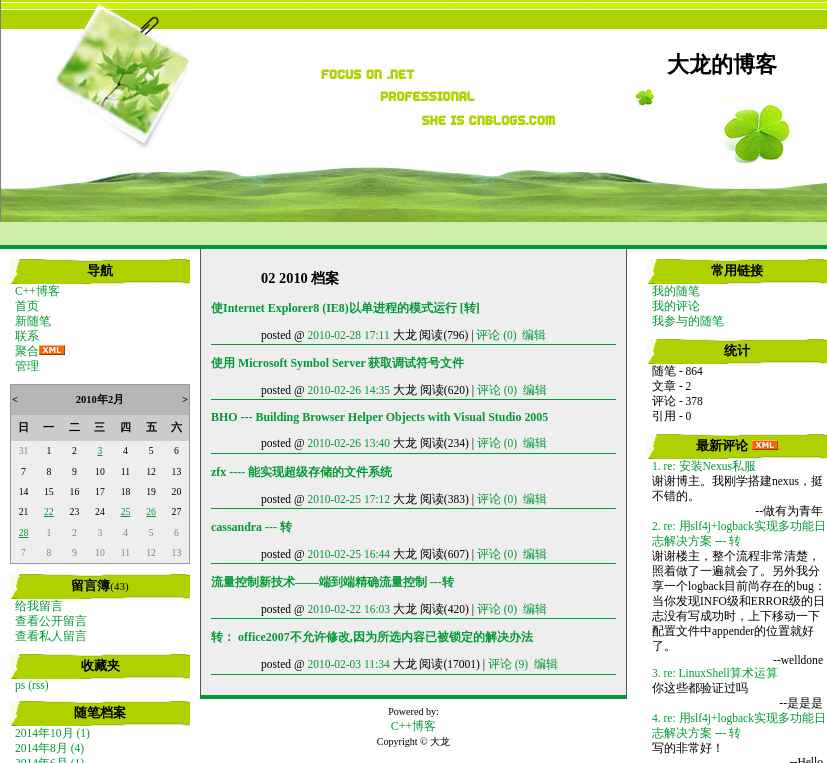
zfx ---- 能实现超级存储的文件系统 (301, 472)
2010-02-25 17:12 (348, 499)
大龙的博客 (722, 65)
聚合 (27, 351)
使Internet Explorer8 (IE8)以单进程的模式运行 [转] (345, 308)
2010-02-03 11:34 (348, 664)
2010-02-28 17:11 (348, 335)
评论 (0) (496, 335)
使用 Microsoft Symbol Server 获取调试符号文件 (338, 363)
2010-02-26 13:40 (348, 443)
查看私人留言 (51, 636)
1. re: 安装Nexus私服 (704, 466)
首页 (27, 306)
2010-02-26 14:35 (348, 390)
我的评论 (676, 306)
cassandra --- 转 (251, 527)
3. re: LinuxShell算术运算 (715, 673)
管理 (27, 366)
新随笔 (33, 321)
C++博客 (37, 291)
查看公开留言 (51, 621)
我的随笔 (676, 291)
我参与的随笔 (688, 321)
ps (20, 685)
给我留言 (39, 606)
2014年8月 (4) (49, 748)
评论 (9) (508, 664)
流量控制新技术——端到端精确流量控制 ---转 (332, 582)
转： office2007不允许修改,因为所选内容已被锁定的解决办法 (372, 637)
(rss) (38, 685)
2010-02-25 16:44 (348, 554)
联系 (27, 336)
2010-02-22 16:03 (348, 609)
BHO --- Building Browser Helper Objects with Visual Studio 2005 (379, 417)
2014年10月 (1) (52, 733)
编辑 (534, 335)
